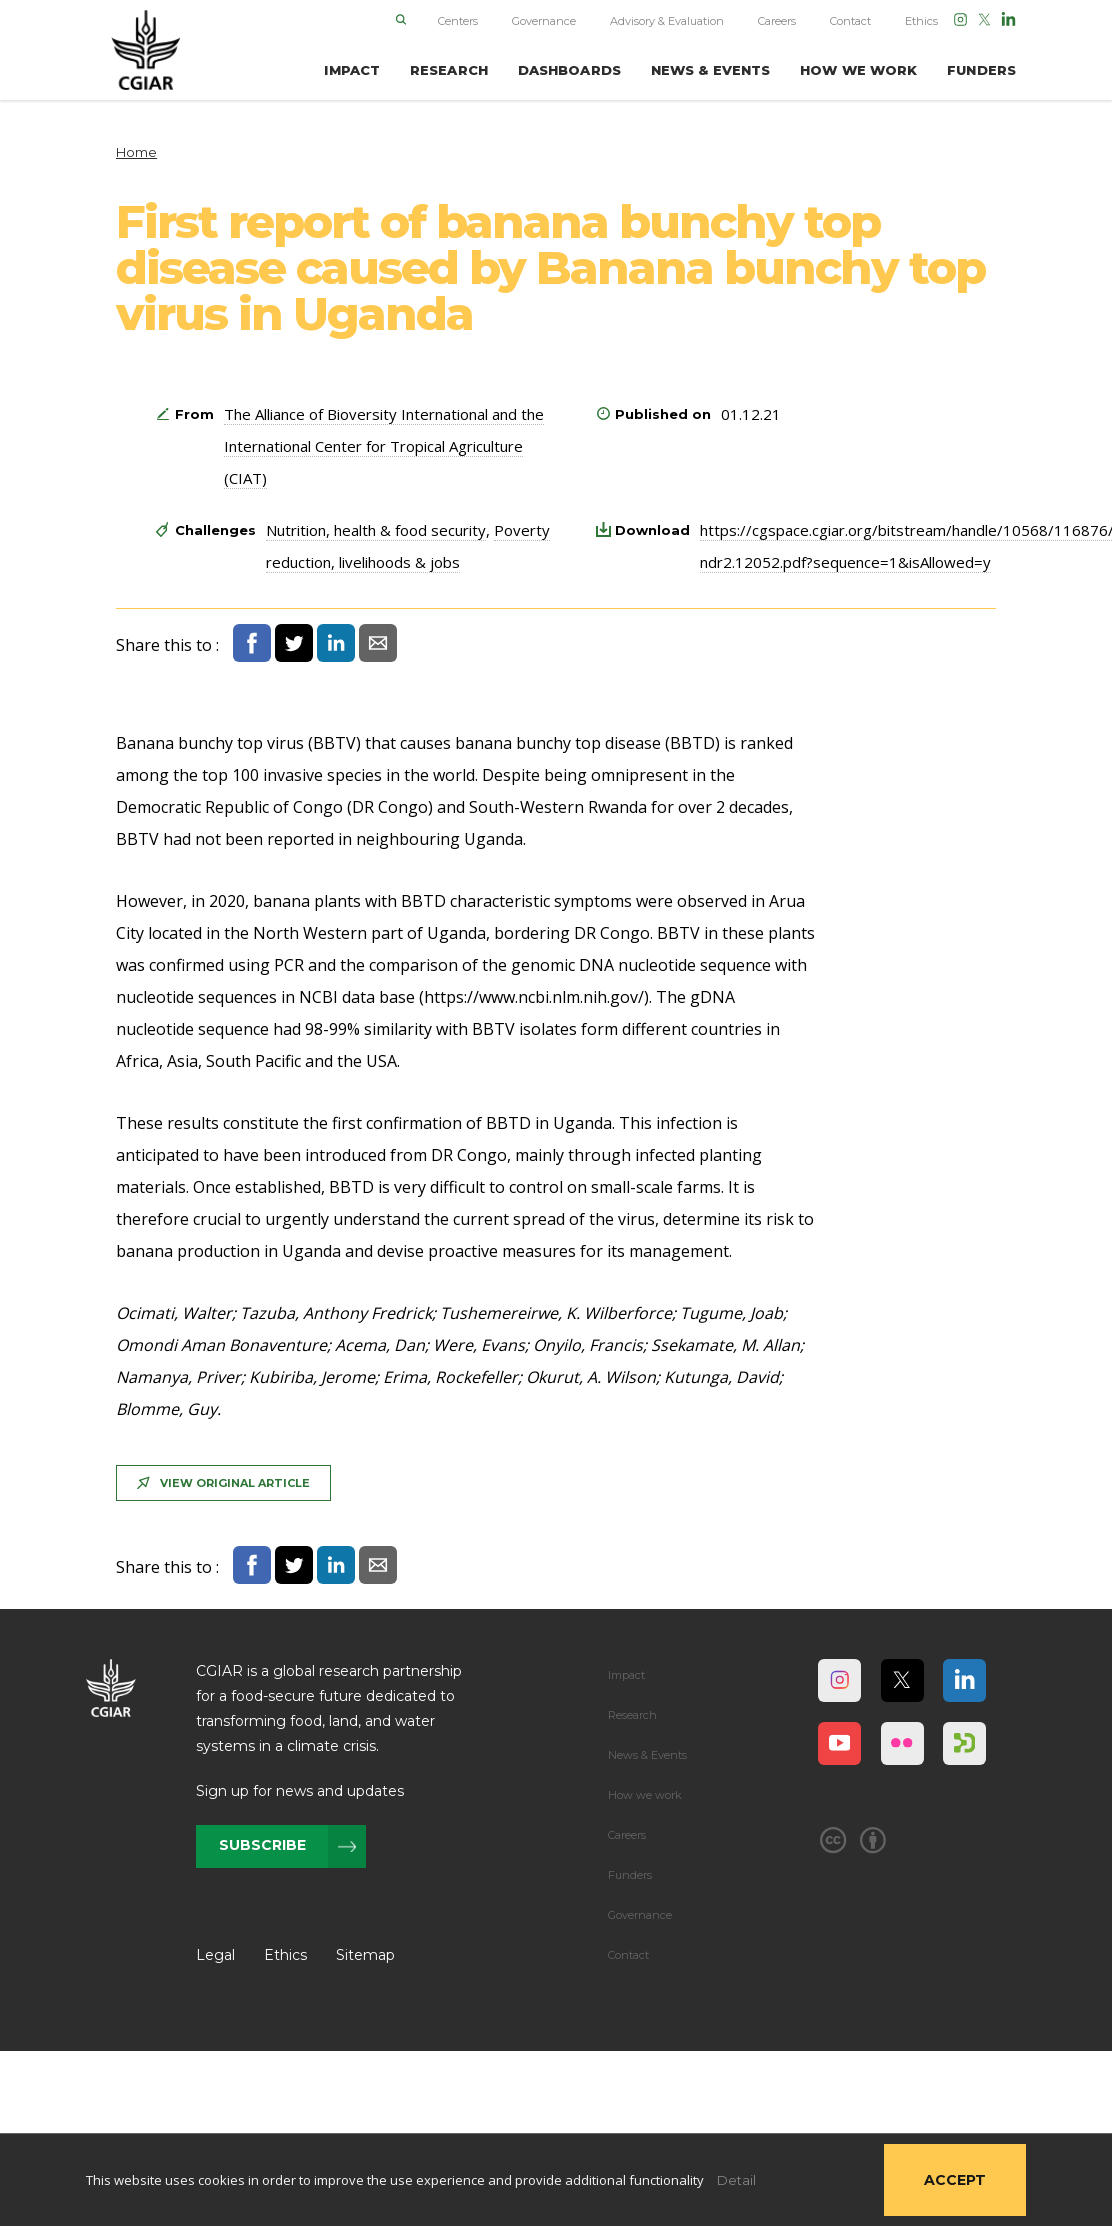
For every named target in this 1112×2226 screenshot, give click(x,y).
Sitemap (365, 1955)
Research (632, 1715)
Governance (544, 21)
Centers (458, 21)
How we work (645, 1795)
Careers (777, 21)
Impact (626, 1675)
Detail (736, 2180)
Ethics (921, 21)
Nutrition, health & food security (376, 530)
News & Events (647, 1755)
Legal (215, 1955)
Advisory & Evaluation (667, 21)
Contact (850, 21)
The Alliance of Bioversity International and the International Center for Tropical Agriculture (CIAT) (384, 446)
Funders (630, 1875)
